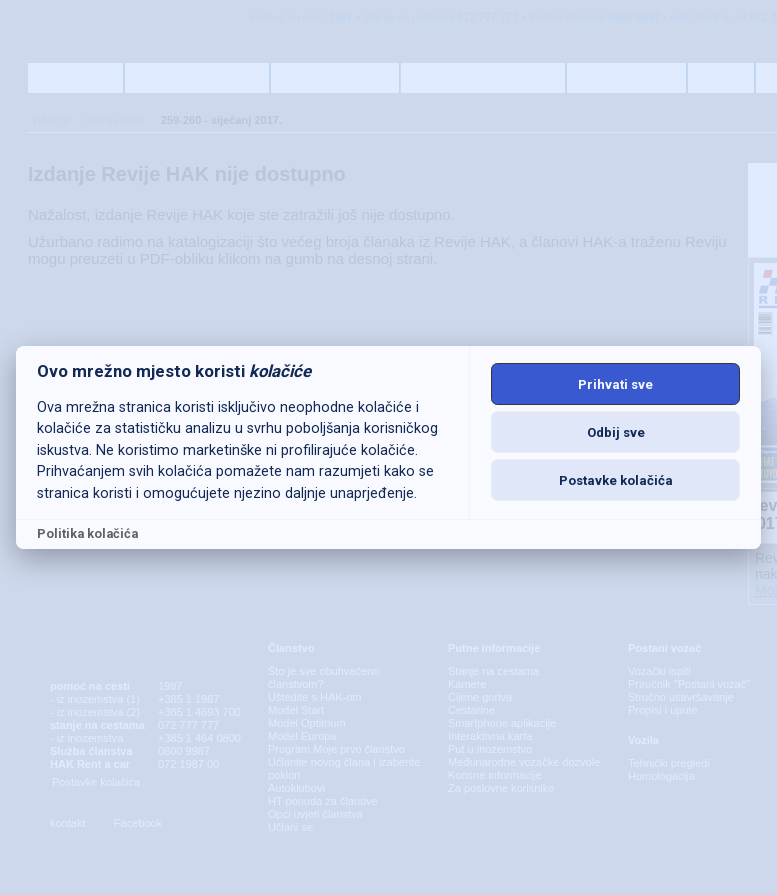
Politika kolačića (87, 533)
